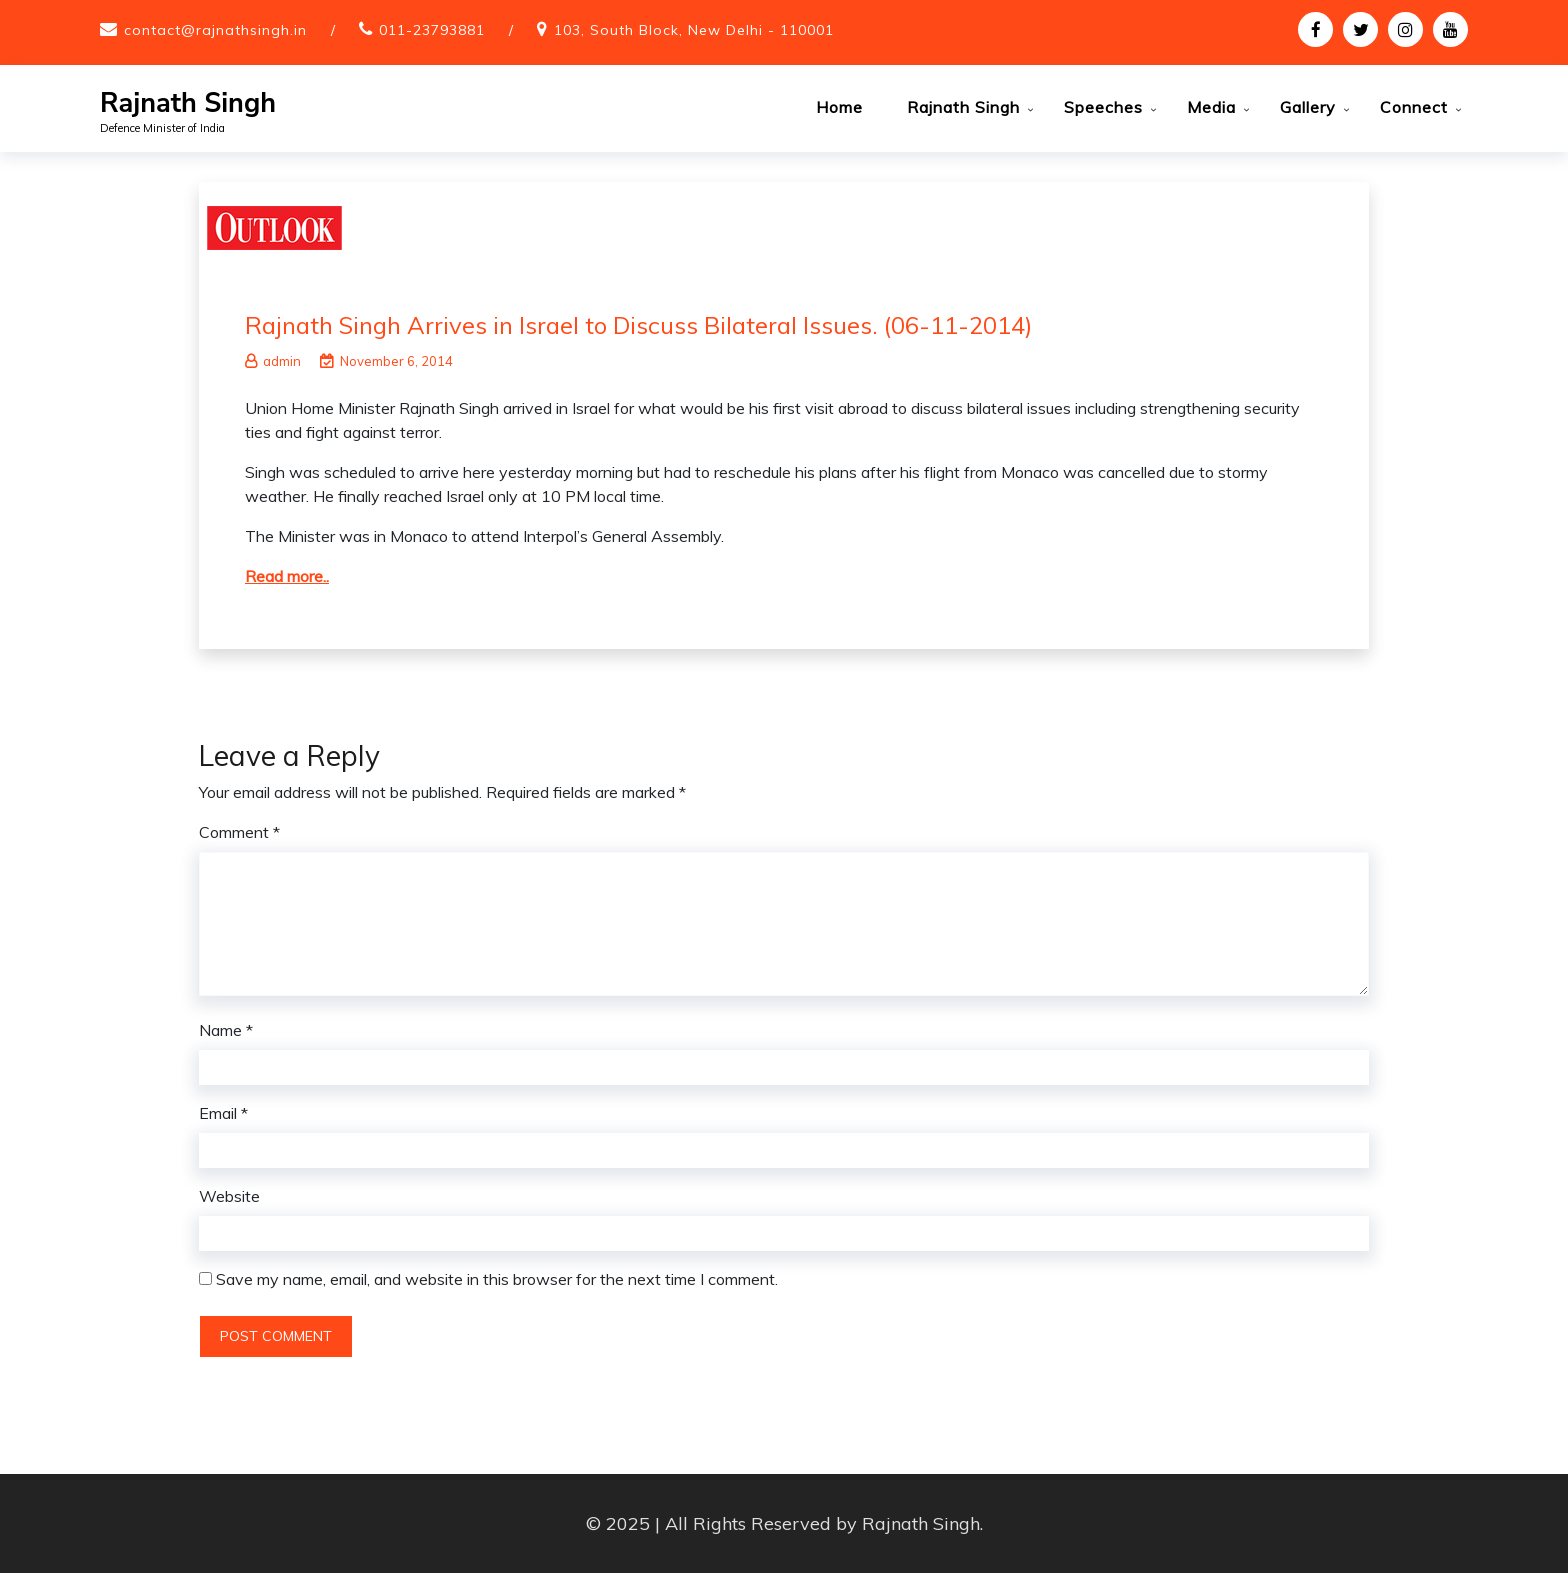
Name (226, 1030)
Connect (1414, 107)
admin (273, 360)
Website (229, 1196)
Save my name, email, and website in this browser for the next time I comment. (497, 1279)
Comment (239, 832)
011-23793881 (432, 30)
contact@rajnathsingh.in (215, 30)
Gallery (1308, 107)
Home (839, 107)
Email (223, 1113)
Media (1211, 107)
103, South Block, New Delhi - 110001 (694, 30)
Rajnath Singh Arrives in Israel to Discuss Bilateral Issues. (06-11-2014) (638, 324)
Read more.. (287, 575)
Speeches (1103, 107)
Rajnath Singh (188, 103)
